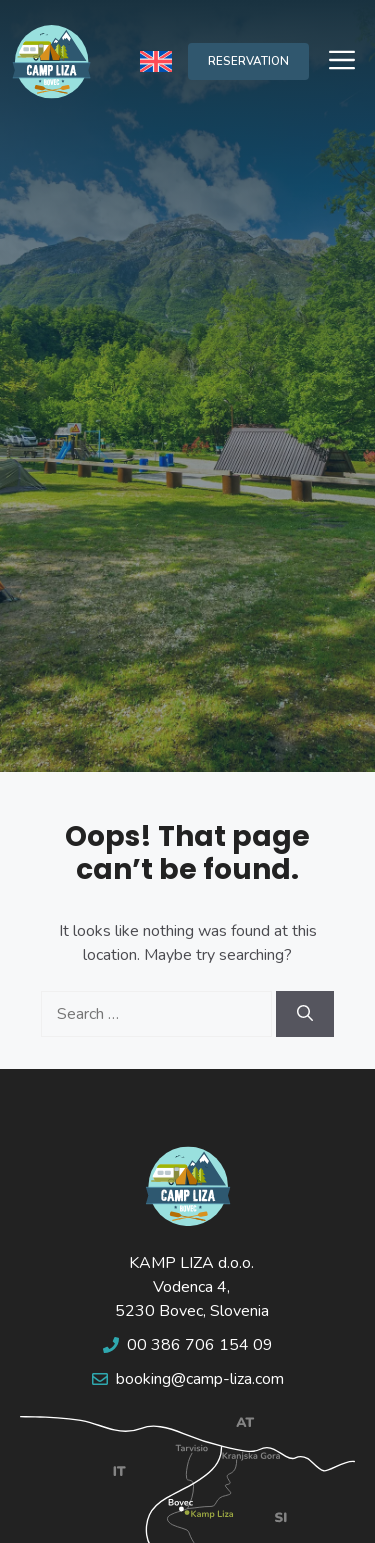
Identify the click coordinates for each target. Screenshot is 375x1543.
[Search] (305, 1014)
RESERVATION (248, 61)
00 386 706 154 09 (200, 1345)
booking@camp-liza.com (200, 1379)
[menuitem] (156, 61)
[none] (156, 61)
